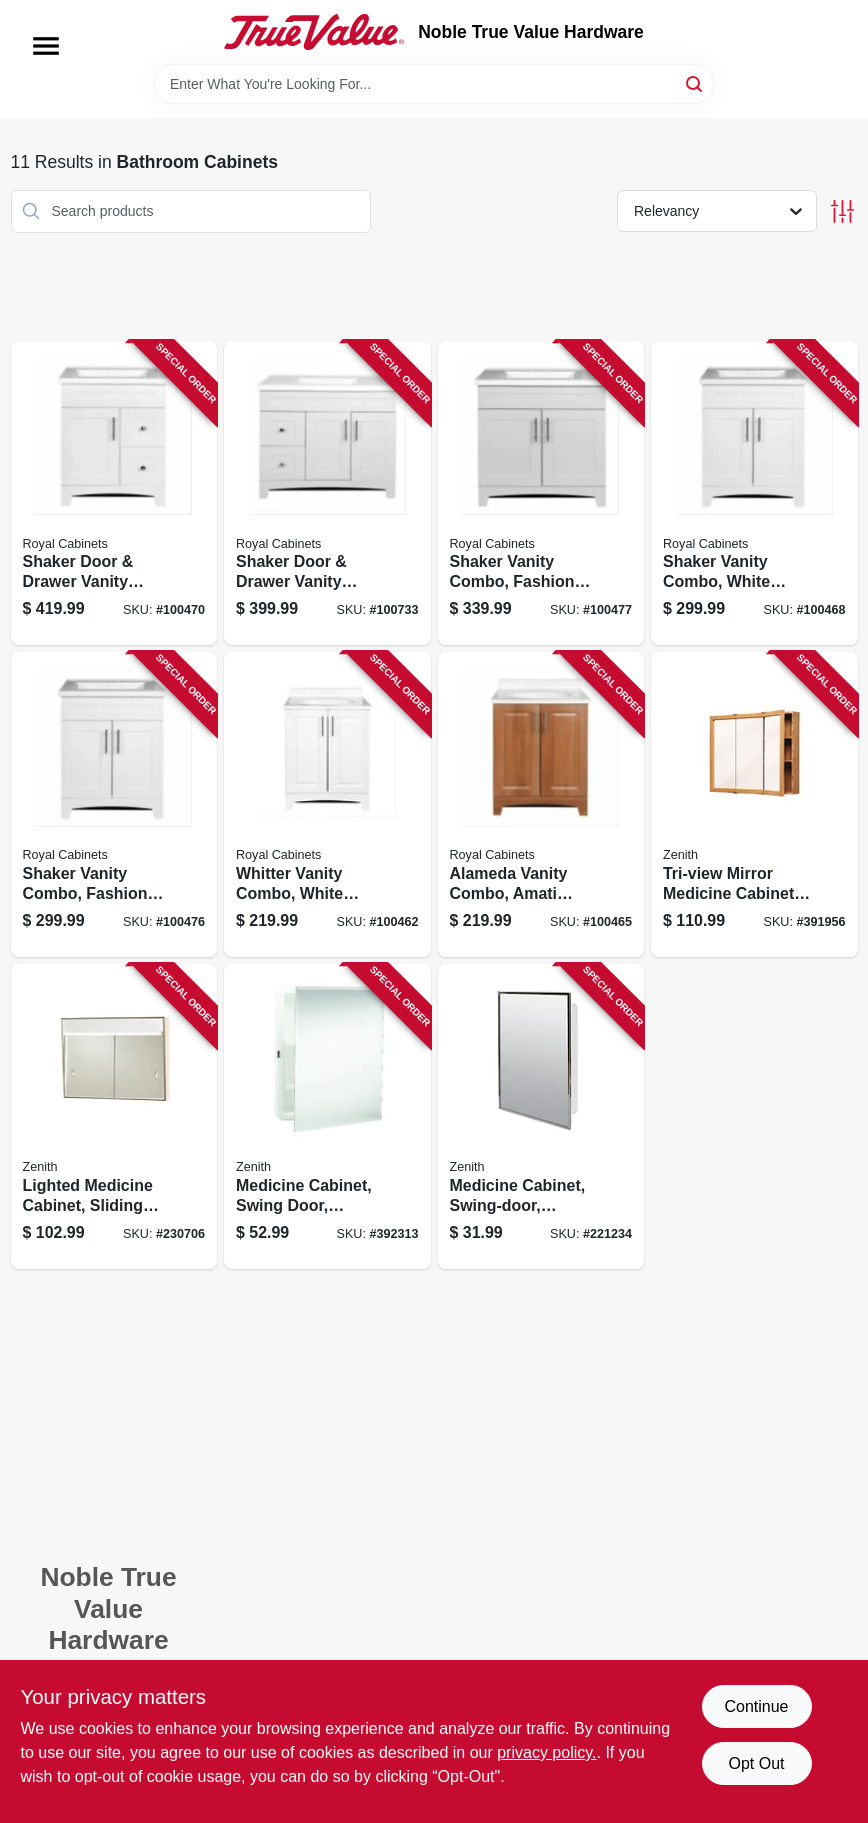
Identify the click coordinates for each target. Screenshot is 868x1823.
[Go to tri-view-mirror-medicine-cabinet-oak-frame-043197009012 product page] (754, 804)
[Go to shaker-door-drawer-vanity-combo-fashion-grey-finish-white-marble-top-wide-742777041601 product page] (327, 493)
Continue (756, 1706)
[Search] (695, 82)
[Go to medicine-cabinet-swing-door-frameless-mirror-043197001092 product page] (327, 1116)
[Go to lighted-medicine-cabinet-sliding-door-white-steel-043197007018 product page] (114, 1116)
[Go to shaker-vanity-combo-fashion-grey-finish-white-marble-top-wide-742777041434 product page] (114, 804)
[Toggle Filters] (842, 211)
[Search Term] (434, 84)
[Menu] (46, 46)
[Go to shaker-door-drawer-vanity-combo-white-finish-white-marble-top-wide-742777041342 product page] (114, 493)
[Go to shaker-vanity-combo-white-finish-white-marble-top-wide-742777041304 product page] (754, 493)
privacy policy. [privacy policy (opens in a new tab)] (546, 1752)
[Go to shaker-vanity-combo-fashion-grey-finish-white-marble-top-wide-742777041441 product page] (541, 493)
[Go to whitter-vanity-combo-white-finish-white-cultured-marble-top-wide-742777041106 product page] (327, 804)
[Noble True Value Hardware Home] (314, 32)
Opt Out (756, 1763)
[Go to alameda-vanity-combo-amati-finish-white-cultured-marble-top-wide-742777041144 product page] (541, 804)
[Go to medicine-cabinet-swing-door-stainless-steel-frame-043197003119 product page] (541, 1116)
